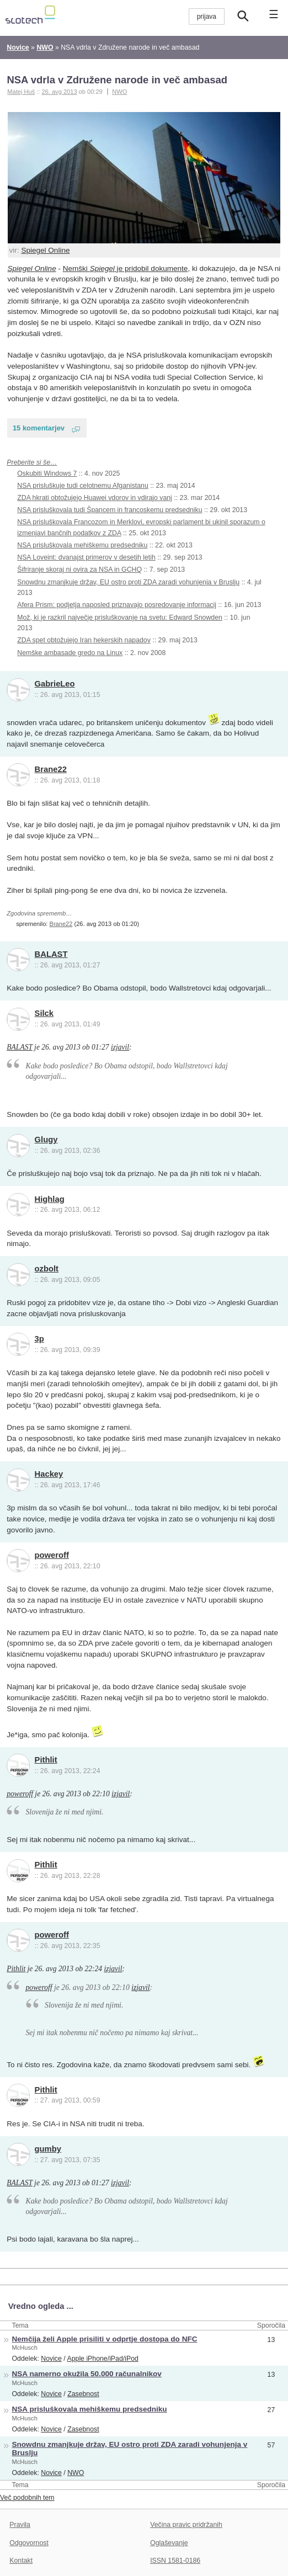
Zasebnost (83, 2394)
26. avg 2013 (59, 91)
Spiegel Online (45, 250)
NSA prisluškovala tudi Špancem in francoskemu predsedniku (109, 510)
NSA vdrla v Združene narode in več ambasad (117, 80)
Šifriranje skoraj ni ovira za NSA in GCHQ (79, 569)
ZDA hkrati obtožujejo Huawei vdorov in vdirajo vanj (94, 498)
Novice (51, 2358)
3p (39, 1338)
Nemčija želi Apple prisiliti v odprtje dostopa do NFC (105, 2339)
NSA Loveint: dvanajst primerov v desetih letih (86, 557)
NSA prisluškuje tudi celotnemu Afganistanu (82, 485)
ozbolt (46, 1268)
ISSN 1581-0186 (175, 2560)
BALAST (51, 954)
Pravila (19, 2525)
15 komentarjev (39, 428)
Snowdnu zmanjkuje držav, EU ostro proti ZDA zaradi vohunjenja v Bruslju (128, 582)
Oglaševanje (169, 2543)
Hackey (49, 1474)
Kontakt (21, 2560)
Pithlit (46, 1759)
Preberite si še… (32, 462)
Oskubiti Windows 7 (47, 473)
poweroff (52, 1555)
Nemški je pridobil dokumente (125, 268)
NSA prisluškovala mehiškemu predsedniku (82, 545)
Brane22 (51, 769)
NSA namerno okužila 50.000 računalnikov (87, 2374)
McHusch (25, 2347)
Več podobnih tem (27, 2498)
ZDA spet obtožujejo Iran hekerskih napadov (84, 640)
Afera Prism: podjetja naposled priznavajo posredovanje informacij (116, 605)
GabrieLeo (55, 683)
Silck (44, 1013)
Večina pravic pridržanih (186, 2525)
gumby (48, 2148)
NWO (119, 91)
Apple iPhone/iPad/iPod (102, 2358)
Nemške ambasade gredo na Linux (69, 653)
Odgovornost (29, 2543)
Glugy (46, 1139)
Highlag (50, 1199)
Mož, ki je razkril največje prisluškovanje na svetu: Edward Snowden (119, 617)
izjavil (120, 1047)
